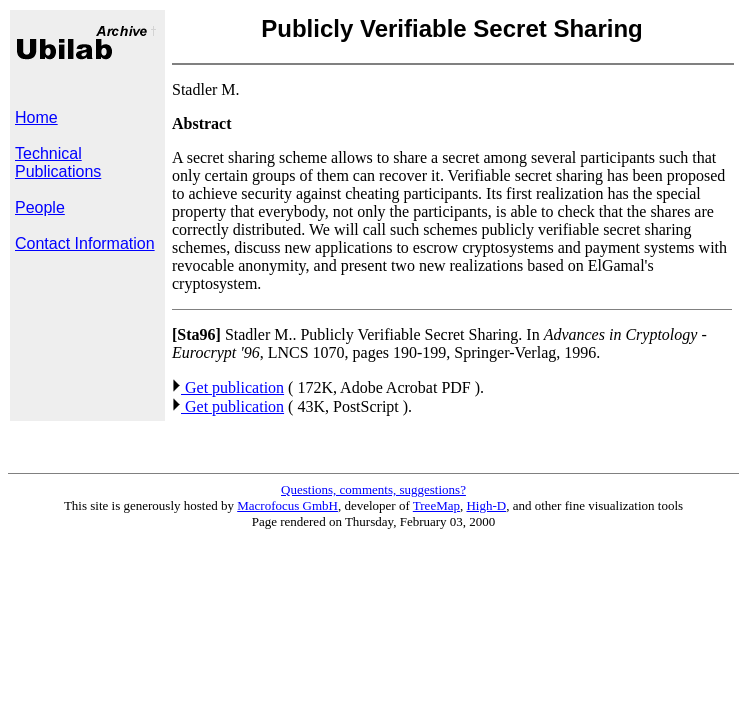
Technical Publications (58, 162)
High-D (486, 505)
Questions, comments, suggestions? (373, 489)
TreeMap (436, 505)
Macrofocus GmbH (287, 505)
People (40, 207)
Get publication (228, 387)
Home (36, 117)
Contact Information (85, 243)
